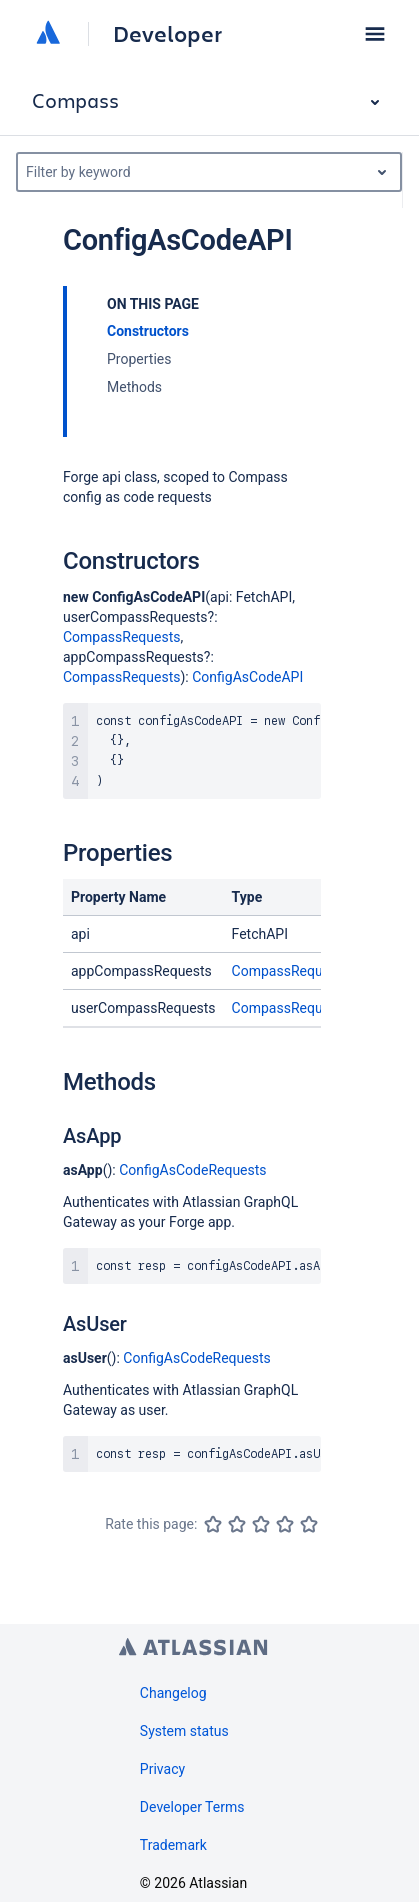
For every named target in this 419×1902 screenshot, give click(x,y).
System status (184, 1731)
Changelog (173, 1693)
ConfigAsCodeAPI (247, 677)
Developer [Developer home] (167, 34)
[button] (375, 34)
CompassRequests (121, 637)
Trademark (173, 1845)
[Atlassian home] (48, 34)
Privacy (162, 1769)
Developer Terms (192, 1807)
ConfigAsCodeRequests (192, 1170)
